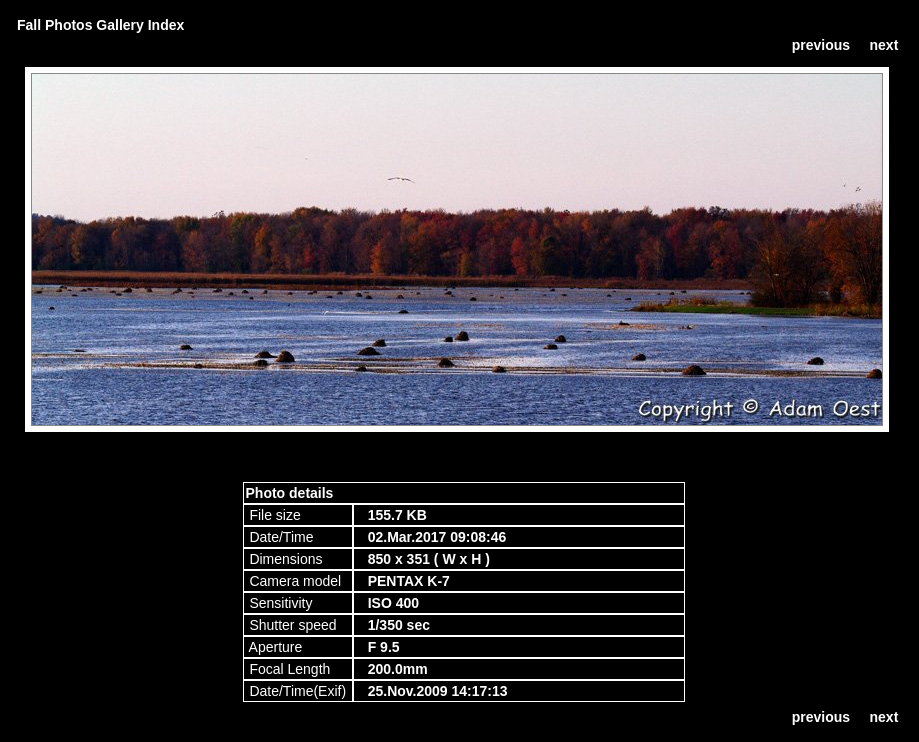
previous (821, 45)
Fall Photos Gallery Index (100, 25)
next (884, 45)
